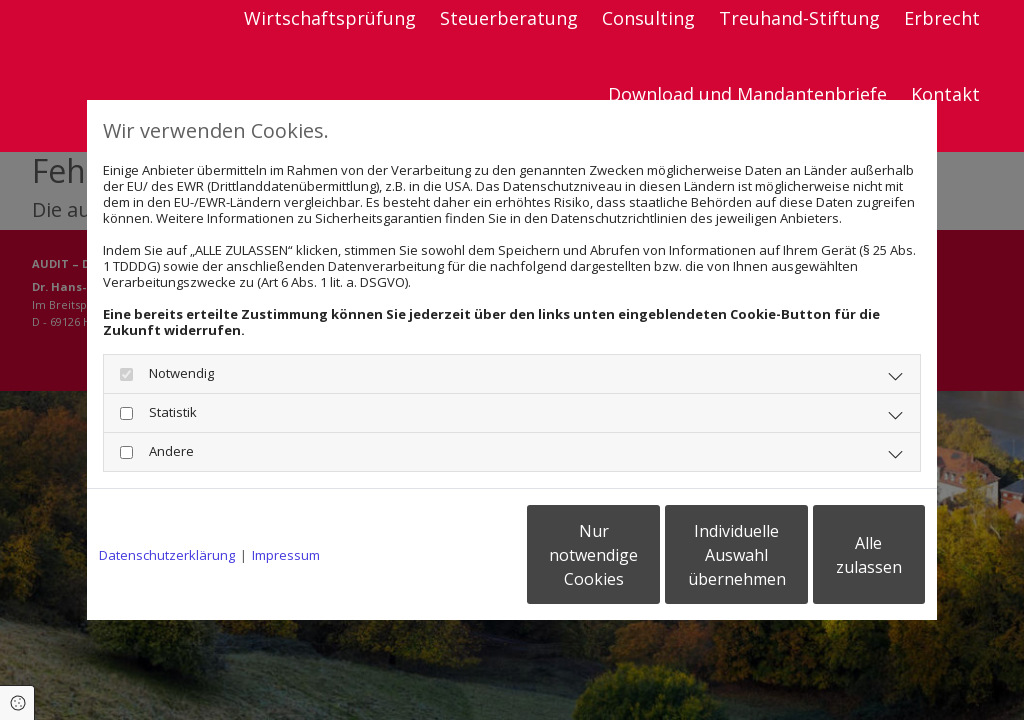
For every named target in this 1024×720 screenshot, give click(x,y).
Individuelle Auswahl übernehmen (643, 555)
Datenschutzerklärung (167, 555)
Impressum (286, 555)
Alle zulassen (832, 555)
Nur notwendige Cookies (452, 555)
